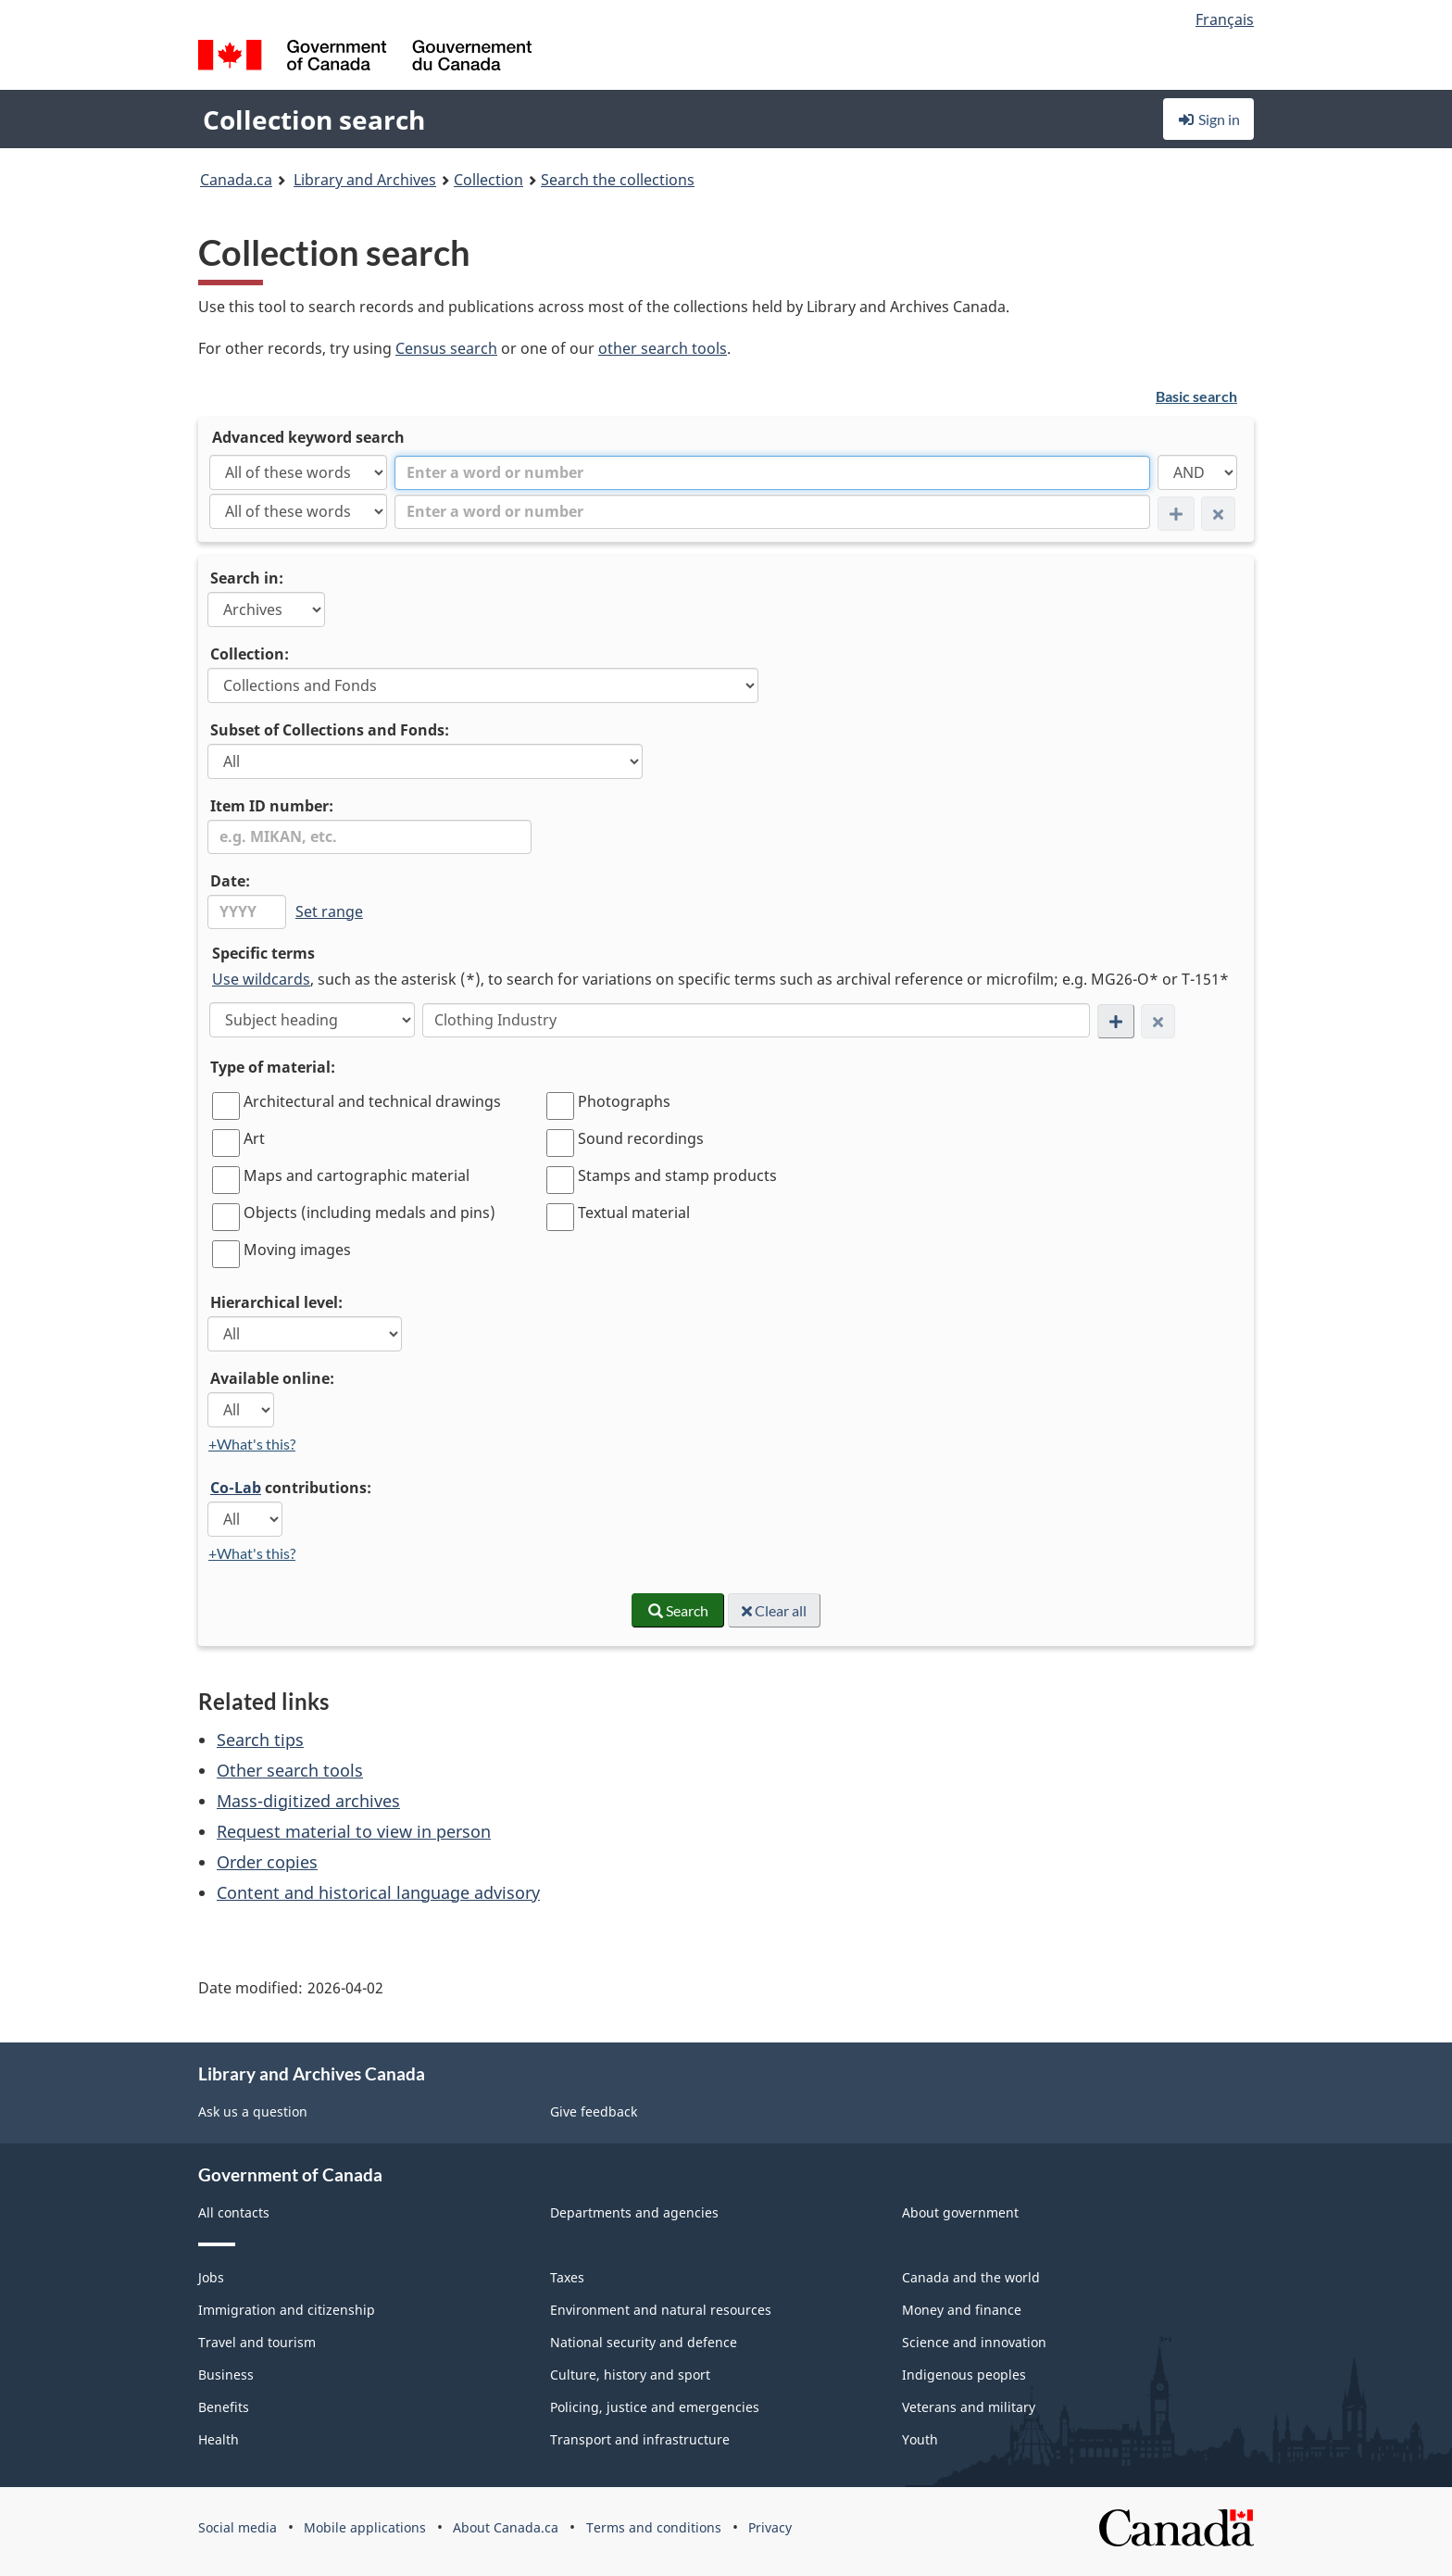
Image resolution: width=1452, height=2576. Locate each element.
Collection (488, 180)
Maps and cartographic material (356, 1175)
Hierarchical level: (276, 1302)
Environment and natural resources (660, 2309)
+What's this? (251, 1443)
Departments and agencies (634, 2212)
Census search (446, 348)
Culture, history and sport (630, 2374)
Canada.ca (236, 180)
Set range (329, 911)
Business (226, 2374)
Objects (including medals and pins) (369, 1212)
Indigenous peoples (964, 2374)
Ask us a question (252, 2111)
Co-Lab (235, 1487)
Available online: (272, 1378)
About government (960, 2212)
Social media (237, 2527)
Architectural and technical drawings (372, 1101)
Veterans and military (968, 2407)
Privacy (770, 2527)
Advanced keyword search (308, 437)
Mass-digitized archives (308, 1801)
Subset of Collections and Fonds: (329, 730)
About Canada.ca (505, 2527)
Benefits (223, 2407)
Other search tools (290, 1770)
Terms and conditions (653, 2527)
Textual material (634, 1212)
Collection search (314, 119)
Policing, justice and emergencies (654, 2407)
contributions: (290, 1487)
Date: (230, 881)
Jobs (211, 2277)
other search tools (662, 348)
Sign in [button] (1208, 119)
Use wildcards (261, 979)
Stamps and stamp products (677, 1175)
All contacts (233, 2212)
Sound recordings (641, 1138)
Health (218, 2439)
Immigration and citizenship (286, 2309)
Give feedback (593, 2111)
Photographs (624, 1101)
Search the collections (618, 180)
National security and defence (643, 2342)
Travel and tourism (257, 2342)
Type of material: (272, 1067)
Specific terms (263, 953)
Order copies (267, 1862)
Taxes (567, 2277)
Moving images (297, 1249)
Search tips (260, 1739)
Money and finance (961, 2309)
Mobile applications (365, 2527)
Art (254, 1138)
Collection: (249, 654)
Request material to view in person (354, 1831)
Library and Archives (365, 180)
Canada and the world (971, 2277)
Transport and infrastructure (640, 2439)
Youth (920, 2439)
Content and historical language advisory (378, 1892)
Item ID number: (271, 806)
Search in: (246, 578)
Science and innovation (974, 2342)
